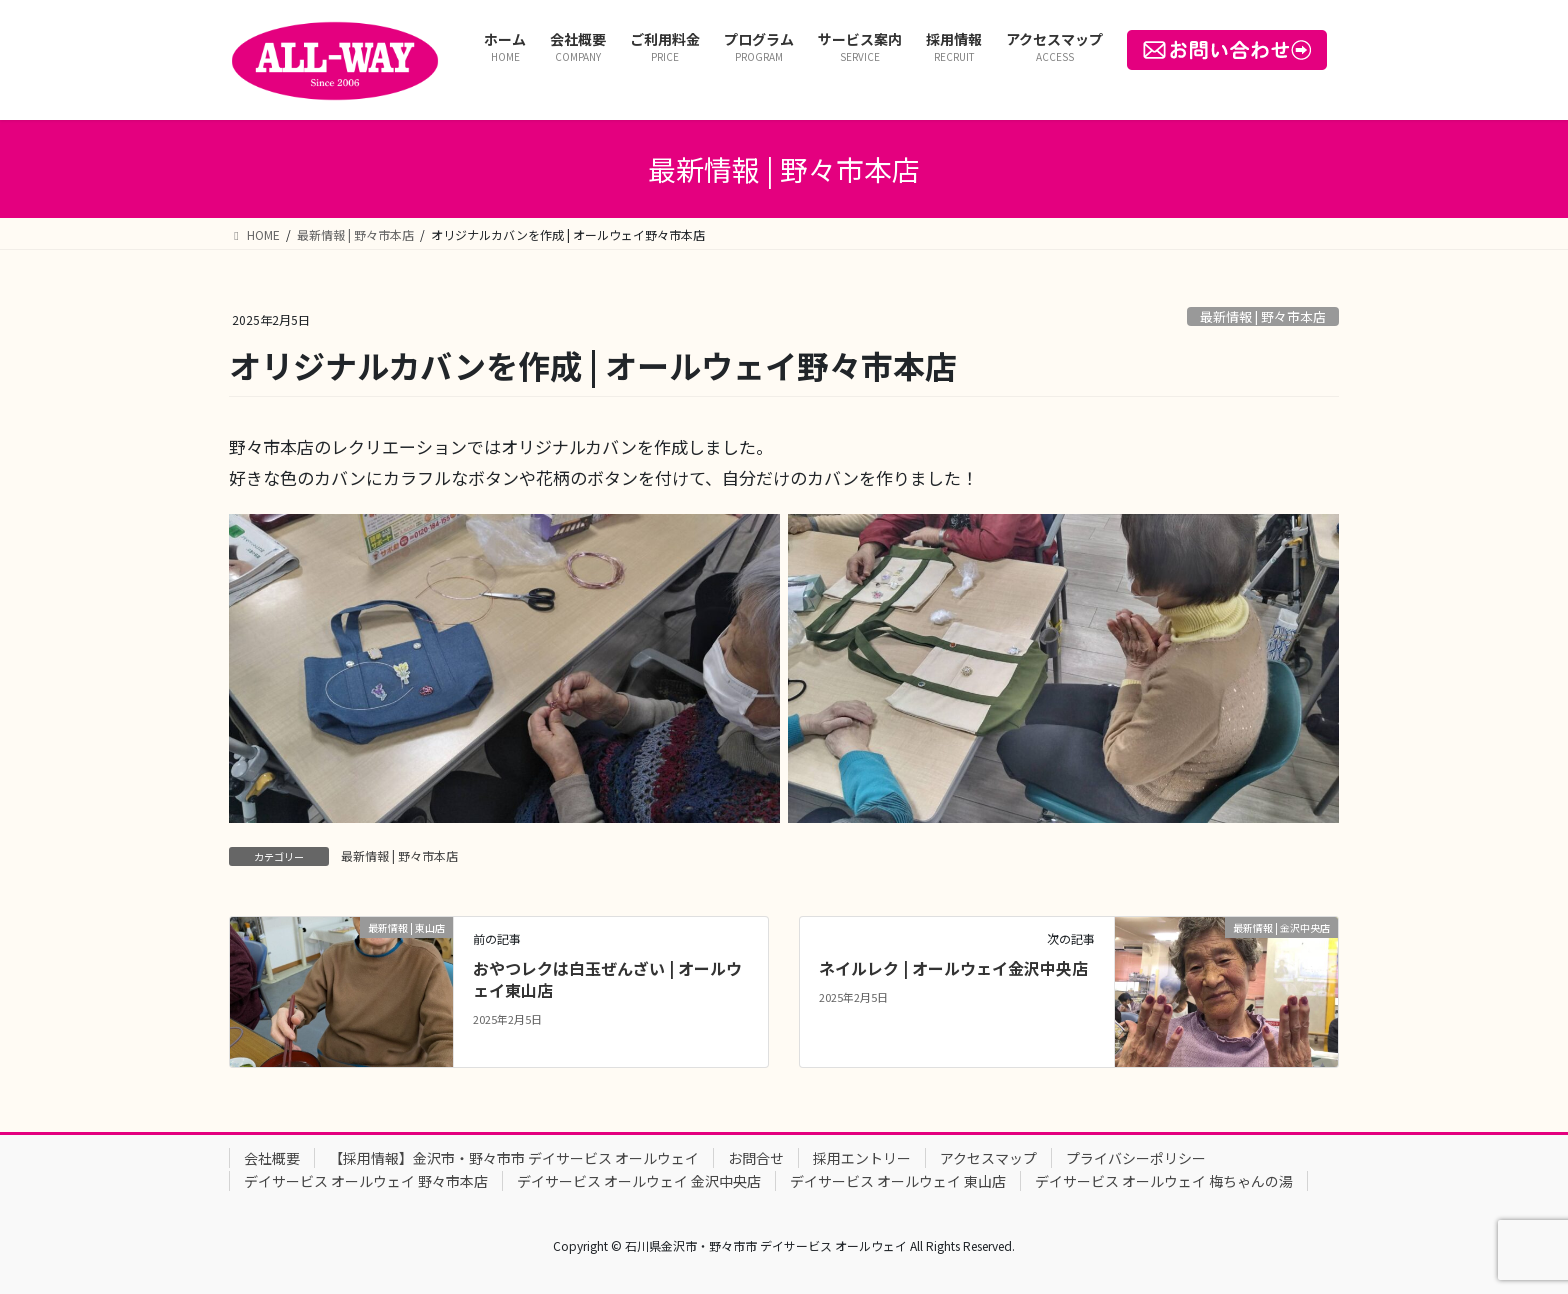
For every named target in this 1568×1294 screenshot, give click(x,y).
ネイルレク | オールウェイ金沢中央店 (953, 968)
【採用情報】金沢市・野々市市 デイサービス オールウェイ (514, 1158)
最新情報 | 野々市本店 (1263, 316)
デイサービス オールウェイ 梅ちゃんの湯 (1164, 1181)
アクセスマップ (988, 1158)
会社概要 (272, 1158)
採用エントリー (862, 1158)
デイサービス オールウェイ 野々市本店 (366, 1181)
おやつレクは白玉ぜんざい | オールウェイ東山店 (607, 979)
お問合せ (756, 1158)
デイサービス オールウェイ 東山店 (898, 1181)
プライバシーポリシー (1136, 1158)
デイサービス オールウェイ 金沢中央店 (639, 1181)
